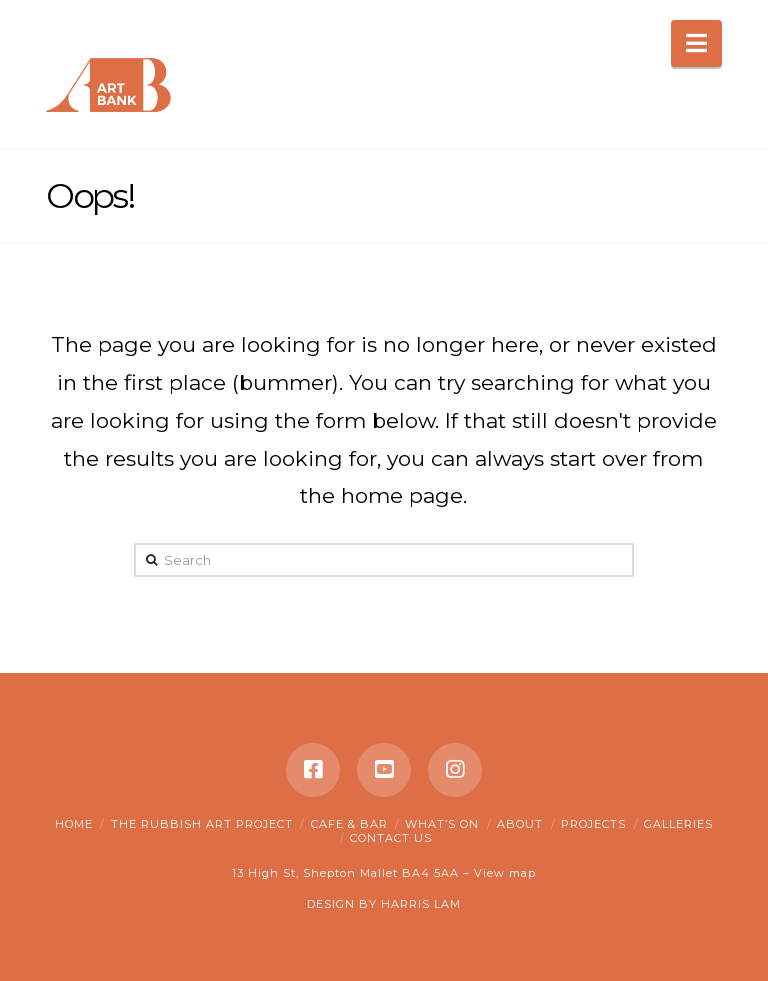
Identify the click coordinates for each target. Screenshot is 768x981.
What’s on (442, 824)
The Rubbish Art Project (202, 824)
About (520, 824)
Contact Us (391, 838)
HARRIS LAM (421, 904)
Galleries (678, 824)
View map (505, 873)
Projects (593, 824)
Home (74, 824)
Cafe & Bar (349, 824)
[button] (696, 43)
